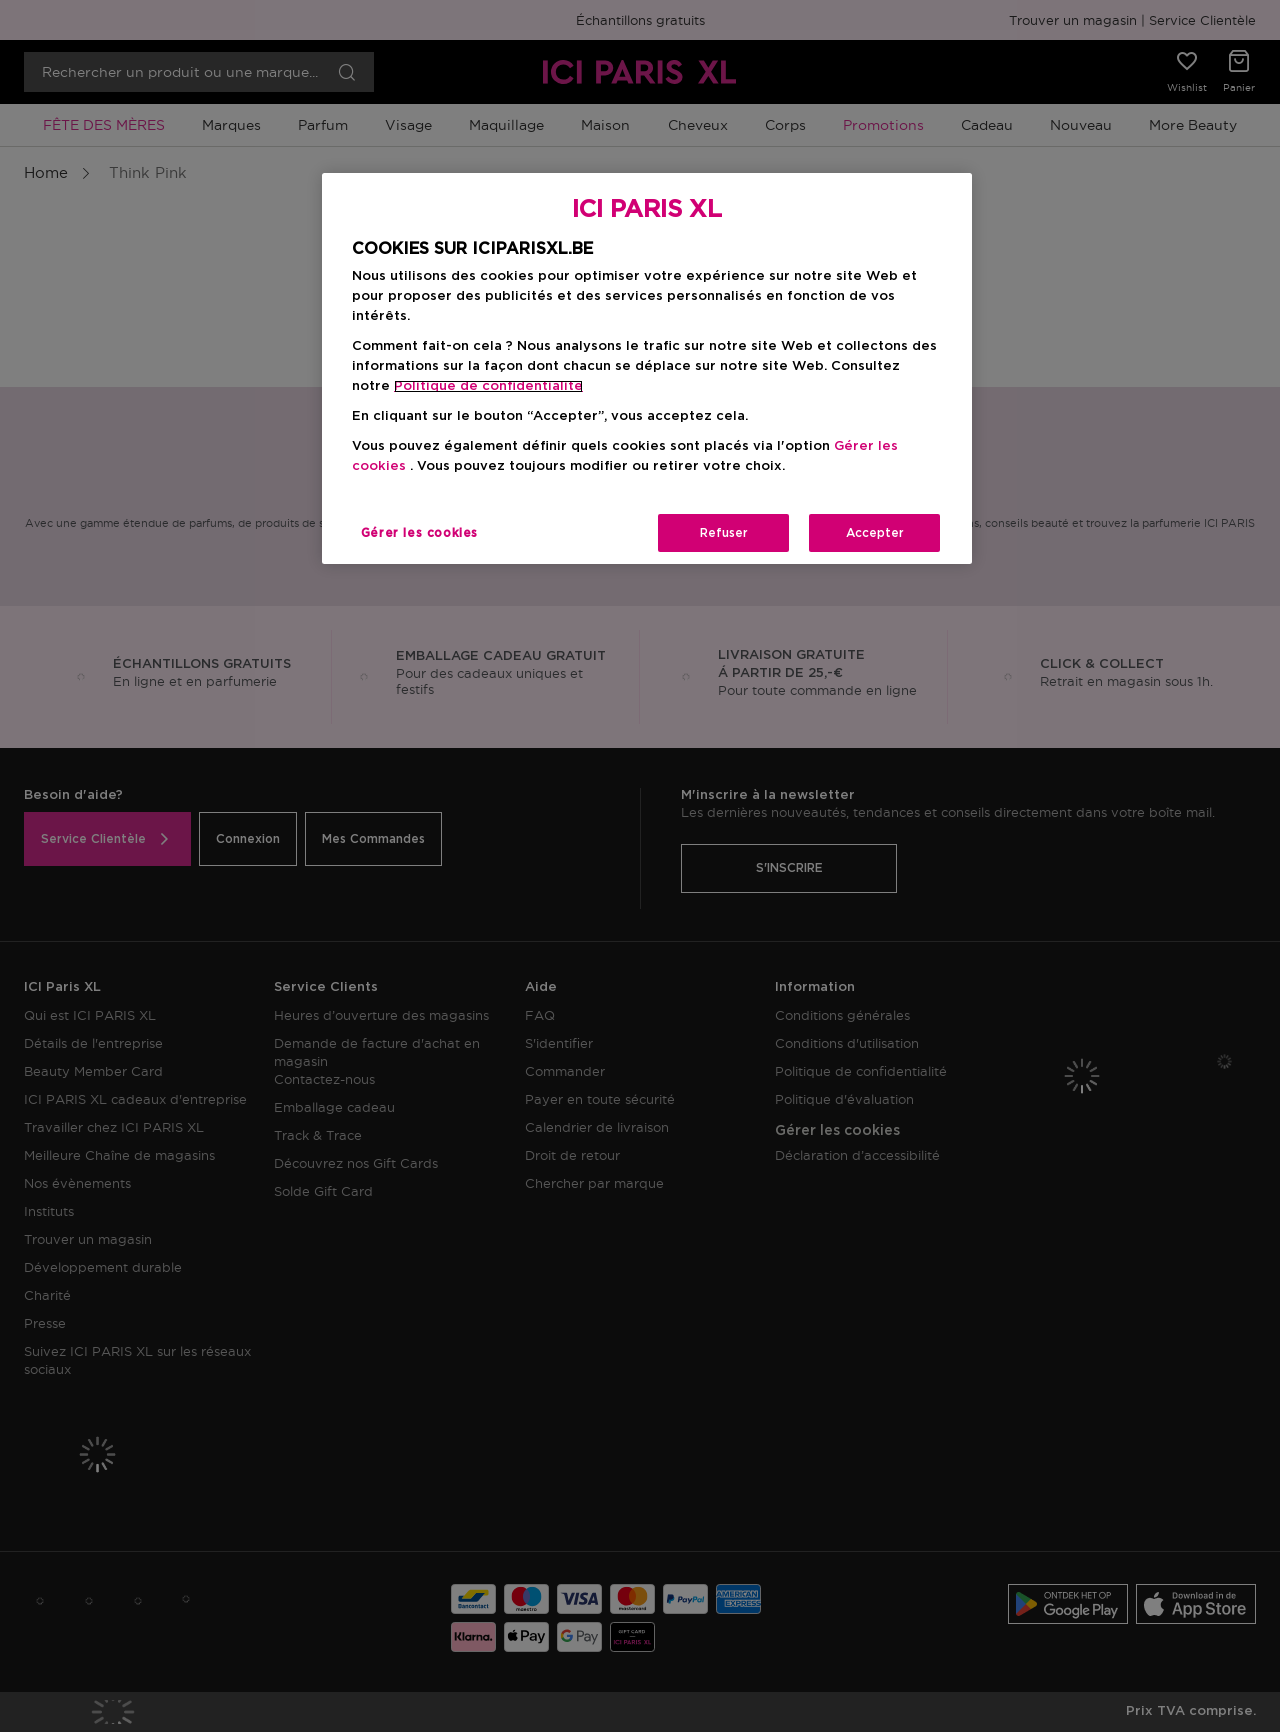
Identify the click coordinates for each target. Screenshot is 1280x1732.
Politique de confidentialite (488, 386)
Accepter (875, 533)
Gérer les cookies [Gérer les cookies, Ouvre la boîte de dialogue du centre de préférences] (419, 533)
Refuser (724, 533)
